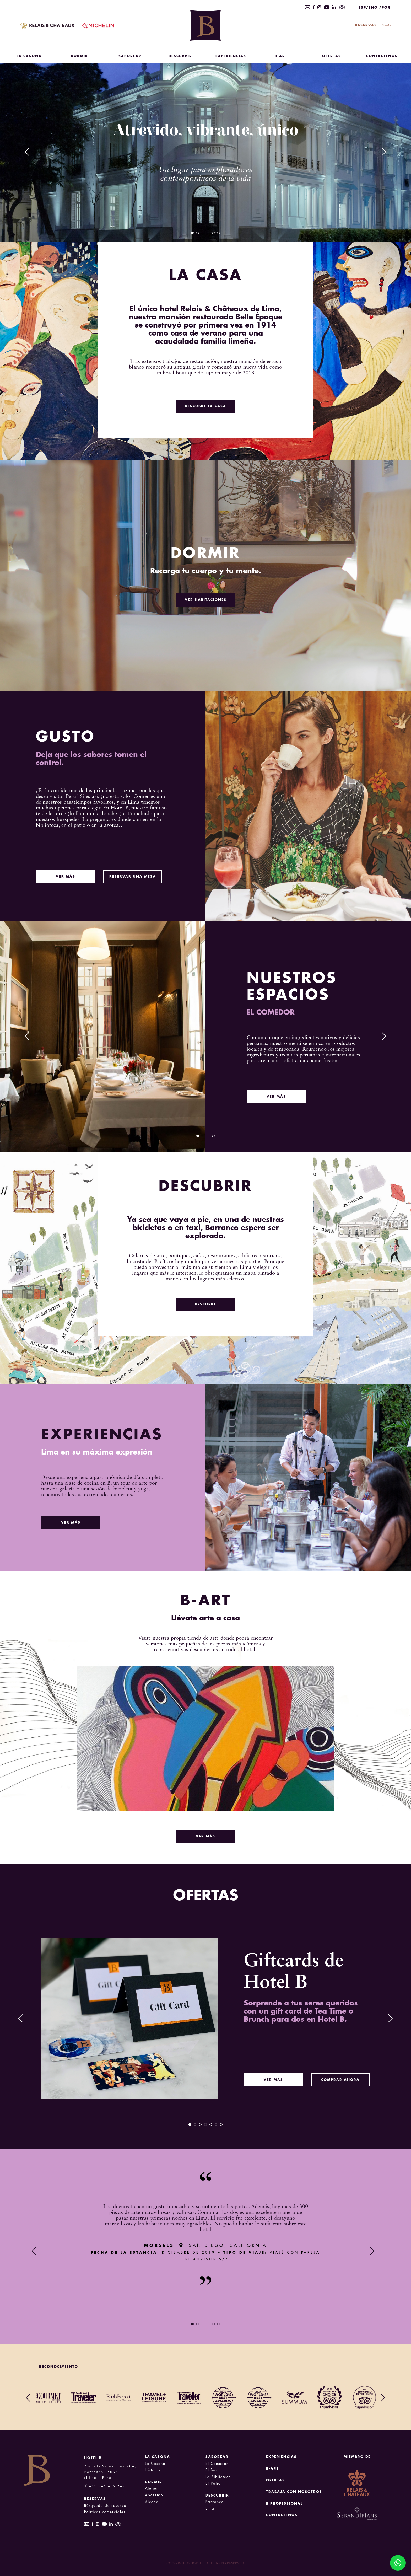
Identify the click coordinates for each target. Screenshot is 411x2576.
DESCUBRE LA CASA (205, 406)
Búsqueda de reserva (105, 2505)
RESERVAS (373, 25)
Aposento (154, 2495)
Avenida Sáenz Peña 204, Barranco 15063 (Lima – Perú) (110, 2472)
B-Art (281, 56)
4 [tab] (208, 233)
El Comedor (217, 2463)
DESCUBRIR (180, 56)
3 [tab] (203, 233)
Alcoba (152, 2502)
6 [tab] (218, 233)
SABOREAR (130, 56)
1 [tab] (192, 233)
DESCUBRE (205, 1304)
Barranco (215, 2502)
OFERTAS (331, 56)
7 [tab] (221, 2124)
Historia (152, 2470)
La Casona (155, 2463)
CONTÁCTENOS (382, 56)
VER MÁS (65, 876)
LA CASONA (29, 56)
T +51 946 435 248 (104, 2486)
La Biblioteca (218, 2477)
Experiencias (230, 56)
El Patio (213, 2483)
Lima (210, 2508)
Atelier (151, 2488)
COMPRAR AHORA (340, 2079)
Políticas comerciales (105, 2512)
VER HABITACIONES (205, 600)
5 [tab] (213, 233)
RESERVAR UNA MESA (132, 876)
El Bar (212, 2470)
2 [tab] (197, 233)
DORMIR (79, 56)
